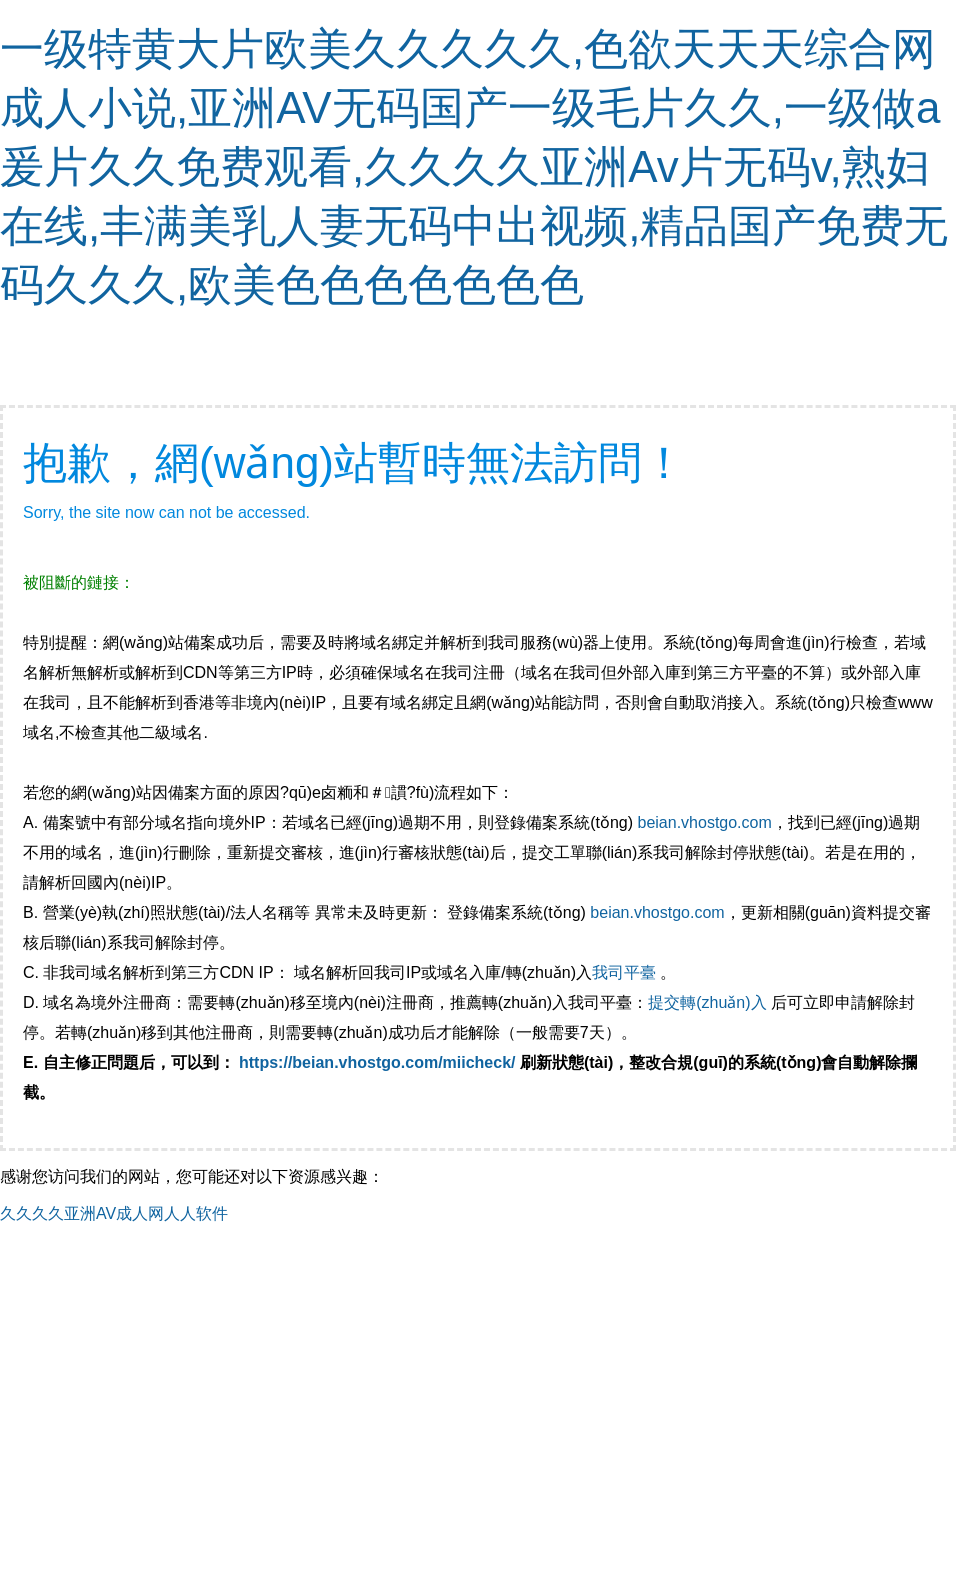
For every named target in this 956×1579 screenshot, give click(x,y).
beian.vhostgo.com (704, 822)
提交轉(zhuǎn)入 (707, 1002)
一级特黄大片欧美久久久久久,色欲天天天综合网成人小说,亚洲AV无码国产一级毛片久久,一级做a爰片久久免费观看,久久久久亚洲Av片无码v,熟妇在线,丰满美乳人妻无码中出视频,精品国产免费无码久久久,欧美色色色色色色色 (474, 166)
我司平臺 (626, 972)
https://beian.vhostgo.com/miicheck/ (377, 1062)
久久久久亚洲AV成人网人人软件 (114, 1213)
